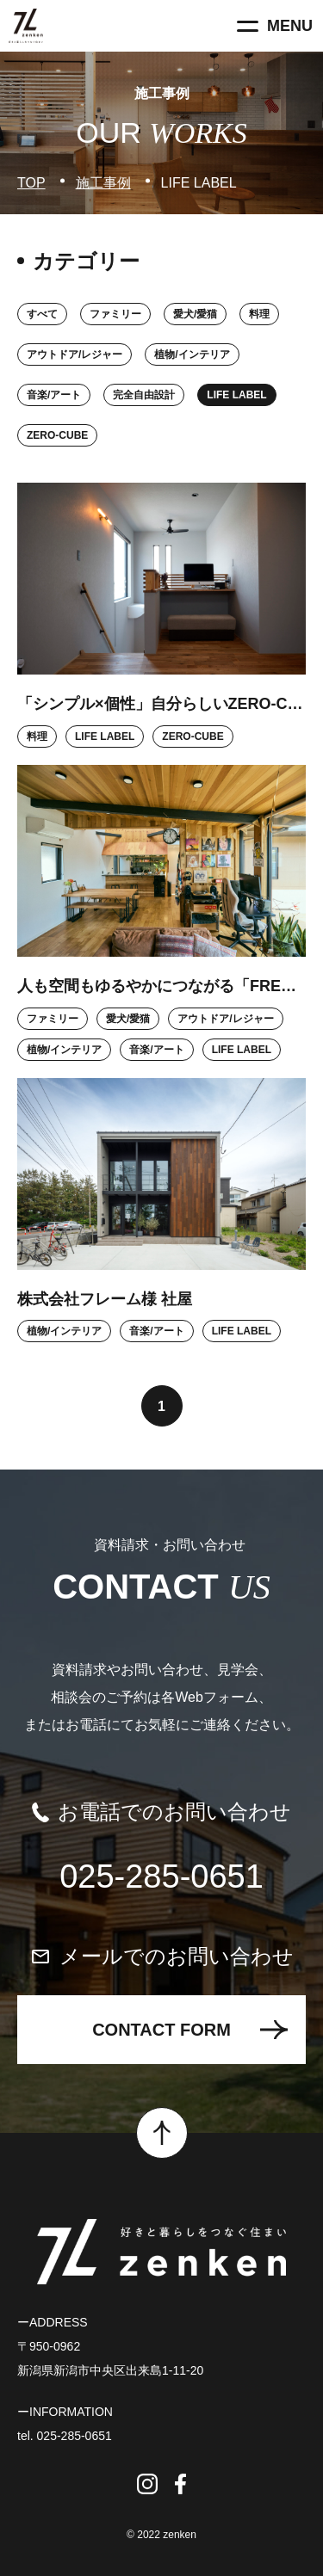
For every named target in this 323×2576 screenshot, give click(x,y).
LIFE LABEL (236, 395)
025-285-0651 (161, 1876)
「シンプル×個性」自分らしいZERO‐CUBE (161, 703)
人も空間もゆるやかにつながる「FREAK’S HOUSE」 (161, 986)
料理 (259, 314)
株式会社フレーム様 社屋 (104, 1299)
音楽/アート (54, 395)
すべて (42, 314)
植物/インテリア (191, 354)
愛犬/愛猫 (195, 314)
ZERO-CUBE (57, 435)
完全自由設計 (144, 395)
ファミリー (115, 314)
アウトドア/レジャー (74, 354)
